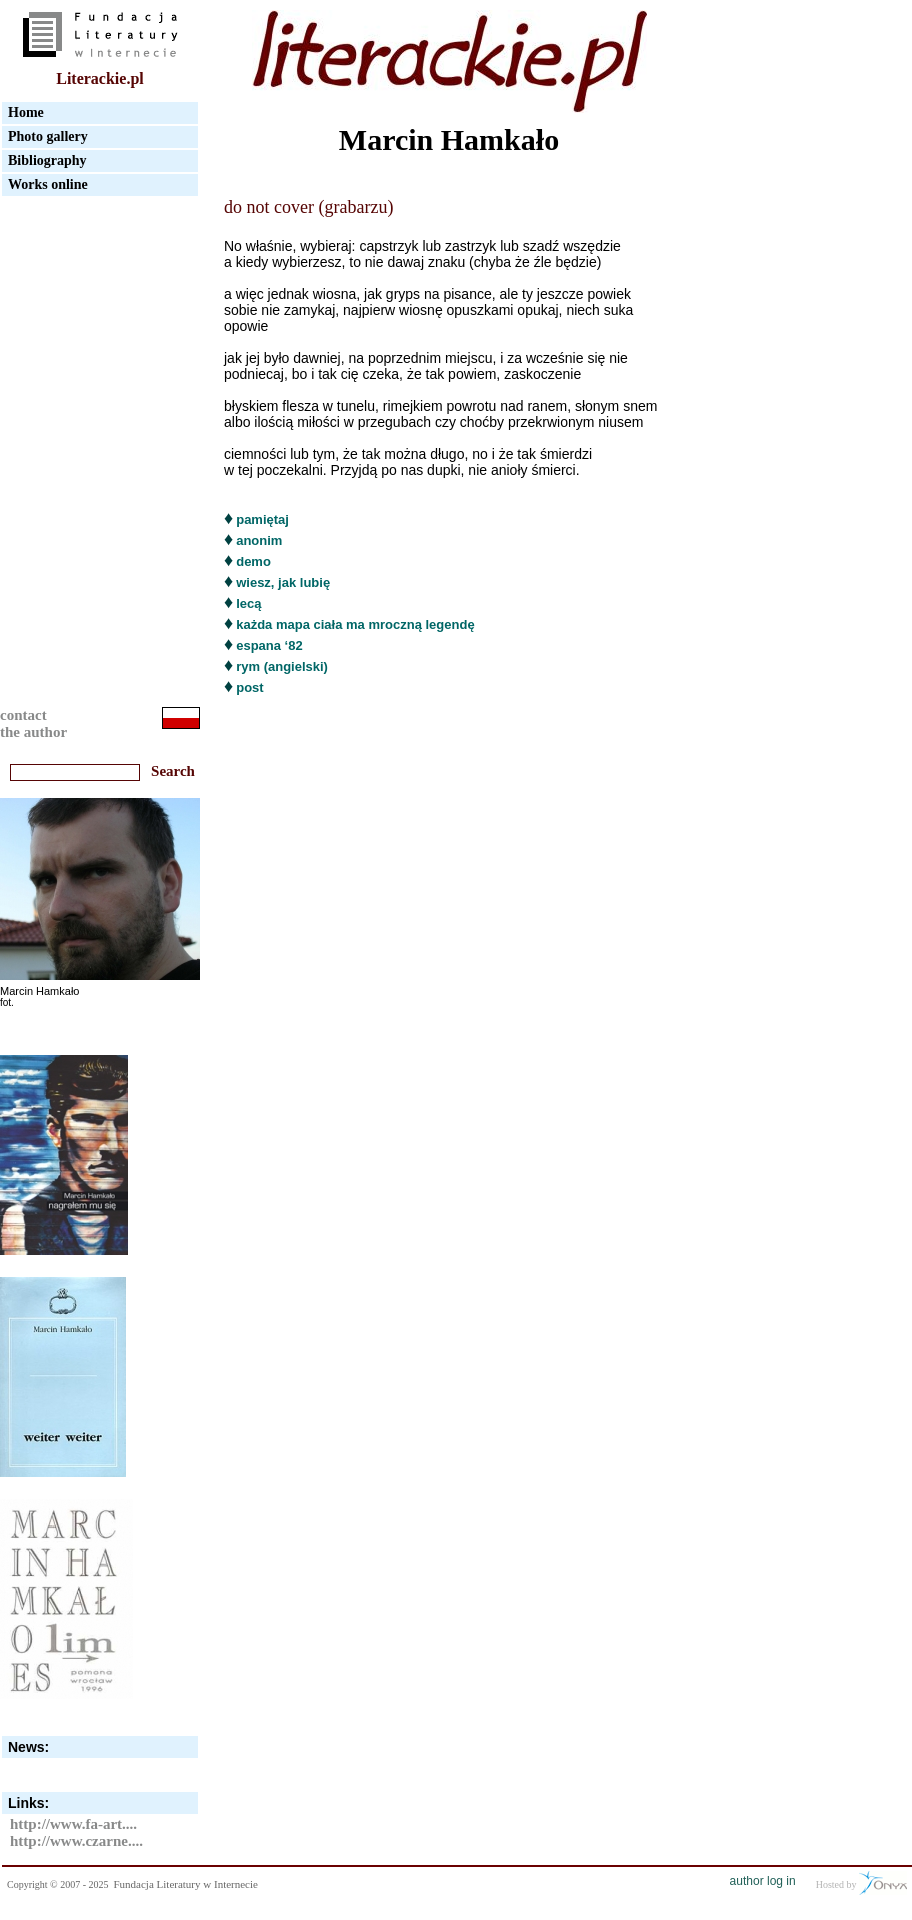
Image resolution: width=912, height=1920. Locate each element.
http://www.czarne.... (76, 1841)
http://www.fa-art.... (73, 1824)
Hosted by (861, 1883)
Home (26, 112)
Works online (48, 184)
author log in (763, 1881)
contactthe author (33, 723)
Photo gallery (48, 136)
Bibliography (47, 160)
